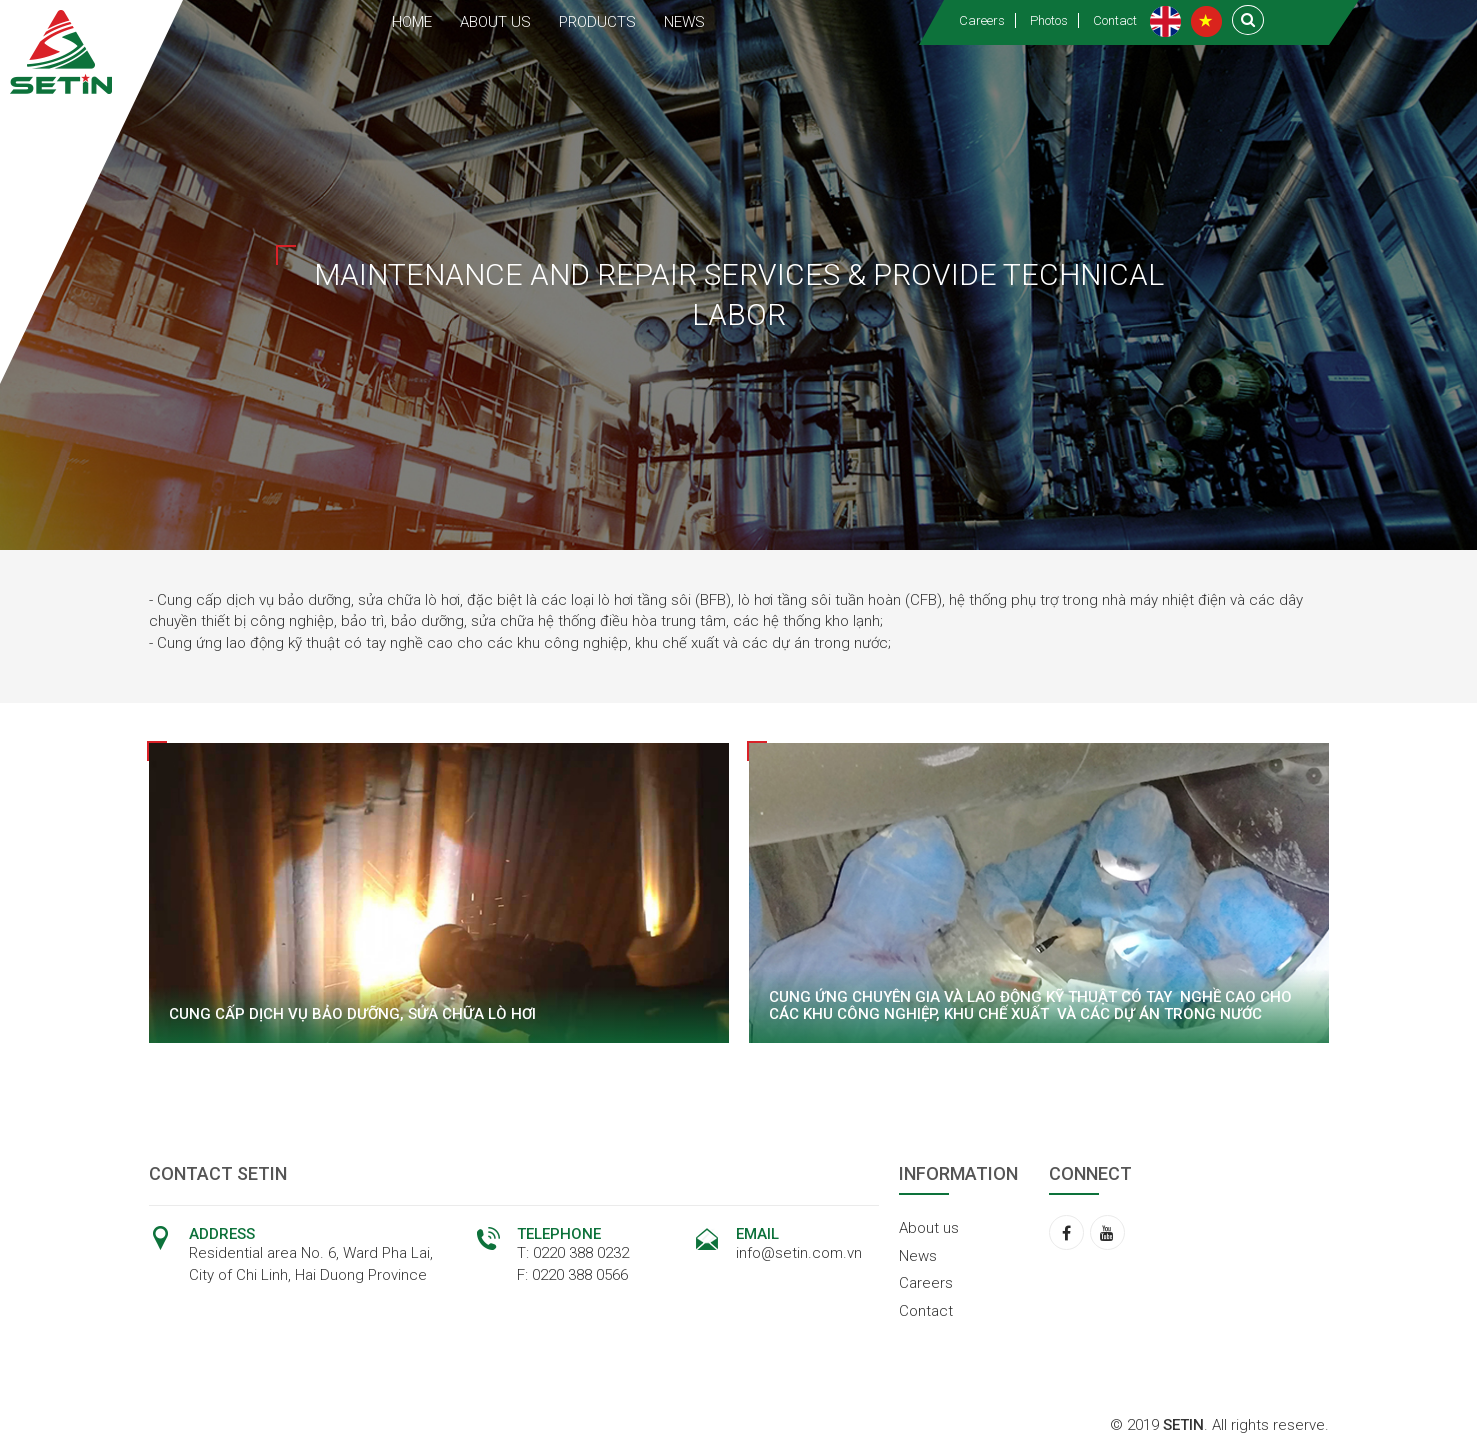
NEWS (684, 22)
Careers (982, 20)
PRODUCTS (597, 22)
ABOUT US (495, 22)
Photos (1049, 20)
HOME (412, 22)
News (918, 1256)
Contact (1115, 20)
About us (929, 1228)
